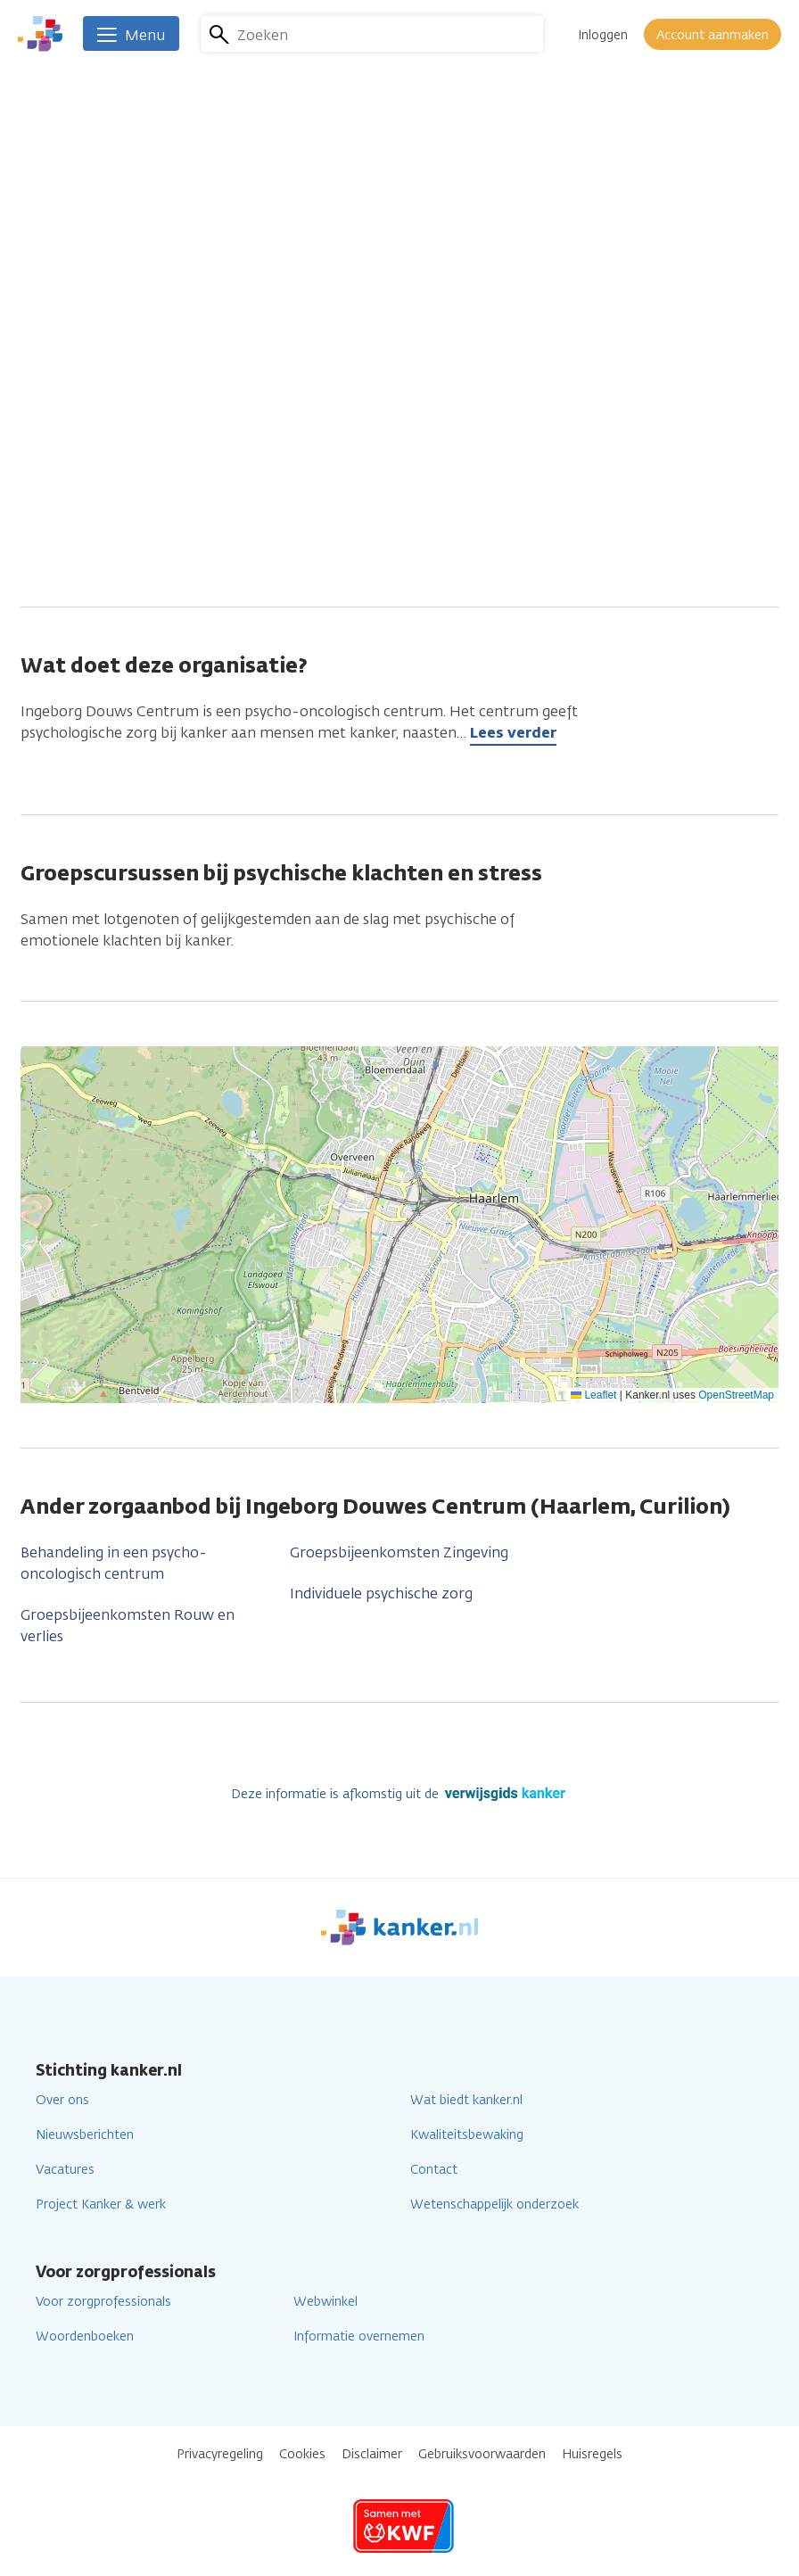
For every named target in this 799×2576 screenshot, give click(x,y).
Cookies (302, 2454)
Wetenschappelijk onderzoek (494, 2204)
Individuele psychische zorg (381, 1593)
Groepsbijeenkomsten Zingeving (399, 1552)
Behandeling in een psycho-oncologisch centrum (114, 1563)
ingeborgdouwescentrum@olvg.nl (384, 459)
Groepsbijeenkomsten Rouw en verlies (128, 1626)
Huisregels (592, 2454)
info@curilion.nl (323, 490)
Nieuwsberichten (85, 2134)
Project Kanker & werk (101, 2204)
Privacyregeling (220, 2454)
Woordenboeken (85, 2336)
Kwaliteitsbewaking (466, 2134)
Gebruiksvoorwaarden (482, 2454)
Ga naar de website (335, 520)
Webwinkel (325, 2301)
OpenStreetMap (736, 1395)
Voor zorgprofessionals (103, 2301)
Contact (433, 2169)
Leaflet (593, 1395)
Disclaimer (372, 2454)
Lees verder (513, 732)
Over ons (62, 2100)
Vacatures (65, 2169)
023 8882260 (313, 399)
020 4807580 (314, 429)
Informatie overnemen (358, 2336)
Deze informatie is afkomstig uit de (400, 1794)
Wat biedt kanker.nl (466, 2100)
